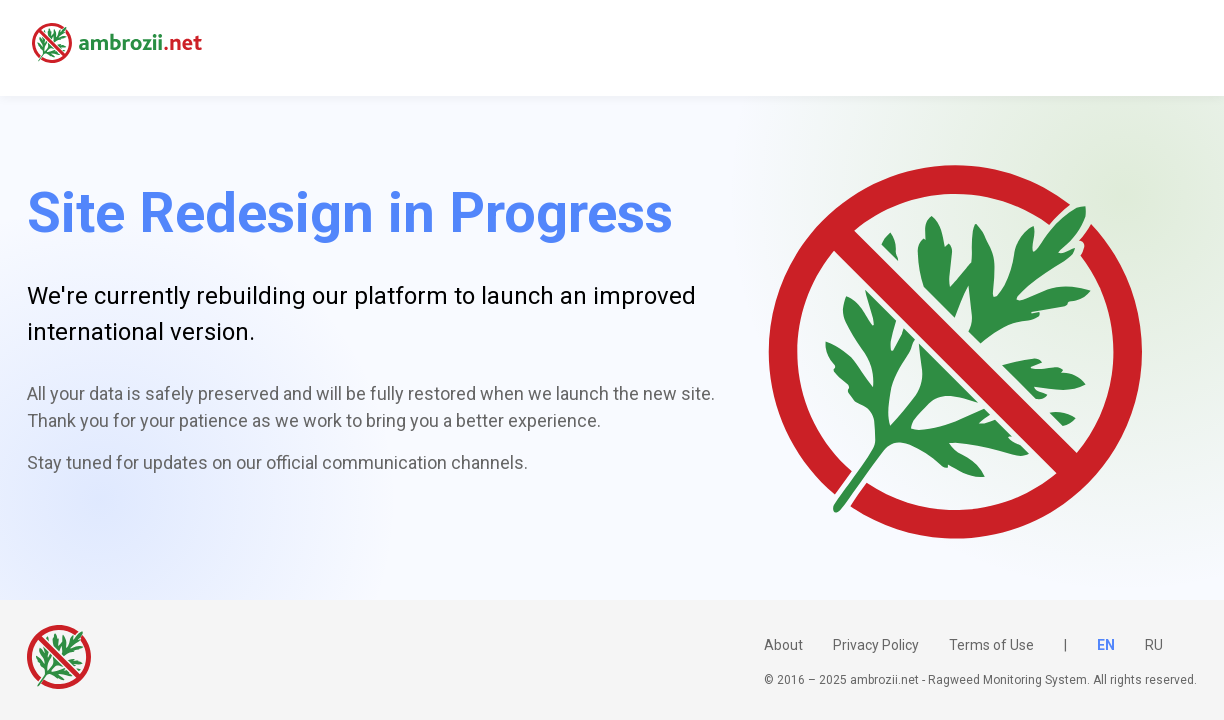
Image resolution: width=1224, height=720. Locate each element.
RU (1154, 645)
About (783, 645)
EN (1106, 645)
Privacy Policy (876, 645)
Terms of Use (991, 645)
